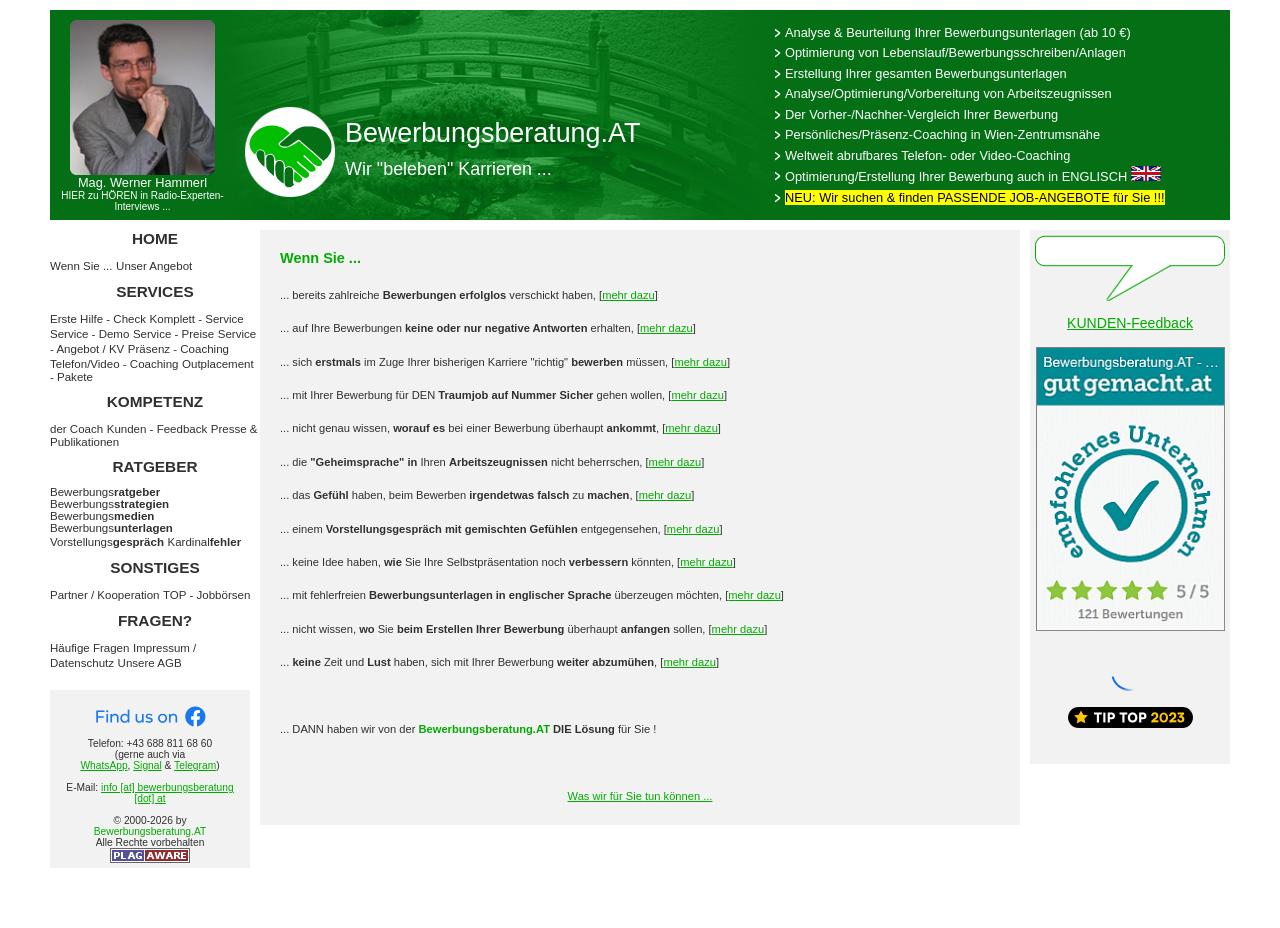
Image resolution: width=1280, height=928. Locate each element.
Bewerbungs (105, 492)
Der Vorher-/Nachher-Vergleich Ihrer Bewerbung (921, 114)
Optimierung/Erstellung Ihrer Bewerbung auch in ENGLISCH (956, 176)
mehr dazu (628, 295)
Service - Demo (89, 334)
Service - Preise (173, 334)
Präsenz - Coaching (178, 349)
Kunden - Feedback (157, 429)
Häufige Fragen (89, 648)
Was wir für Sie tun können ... (640, 796)
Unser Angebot (154, 266)
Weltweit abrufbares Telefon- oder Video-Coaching (927, 155)
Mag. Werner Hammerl (142, 182)
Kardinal (205, 542)
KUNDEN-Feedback (1130, 323)
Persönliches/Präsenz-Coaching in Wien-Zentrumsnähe (942, 134)
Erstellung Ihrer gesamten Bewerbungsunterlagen (926, 73)
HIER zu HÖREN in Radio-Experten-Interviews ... (142, 201)
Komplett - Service (197, 319)
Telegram (195, 765)
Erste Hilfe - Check (98, 319)
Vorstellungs (107, 542)
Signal (147, 765)
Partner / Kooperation (104, 595)
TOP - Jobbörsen (206, 595)
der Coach (76, 429)
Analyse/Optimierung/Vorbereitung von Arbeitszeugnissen (948, 93)
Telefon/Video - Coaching (114, 364)
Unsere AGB (150, 663)
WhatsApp (103, 765)
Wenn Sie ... (81, 266)
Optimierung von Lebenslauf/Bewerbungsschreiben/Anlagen (955, 52)
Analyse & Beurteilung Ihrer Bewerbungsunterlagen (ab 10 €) (958, 32)
